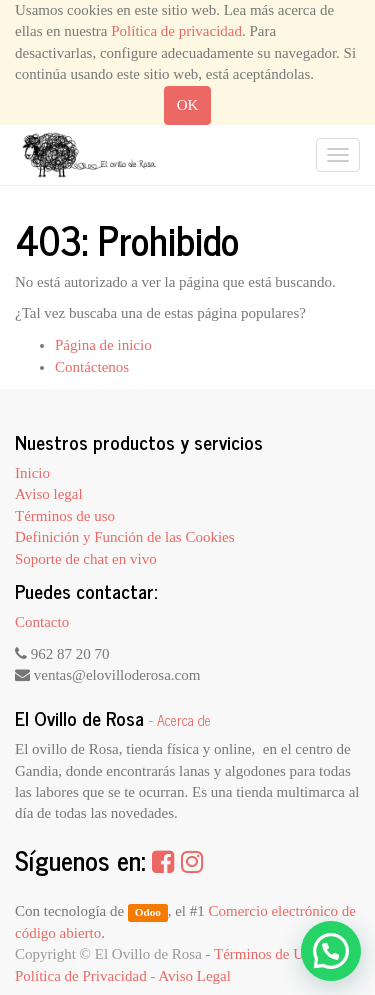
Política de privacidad (176, 31)
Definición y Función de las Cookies (125, 537)
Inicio (32, 473)
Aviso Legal (194, 976)
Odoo (148, 912)
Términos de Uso (265, 954)
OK (188, 105)
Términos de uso (65, 516)
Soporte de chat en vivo (86, 559)
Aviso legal (49, 494)
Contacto (42, 622)
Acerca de (184, 720)
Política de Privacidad (81, 976)
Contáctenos (92, 367)
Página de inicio (103, 345)
